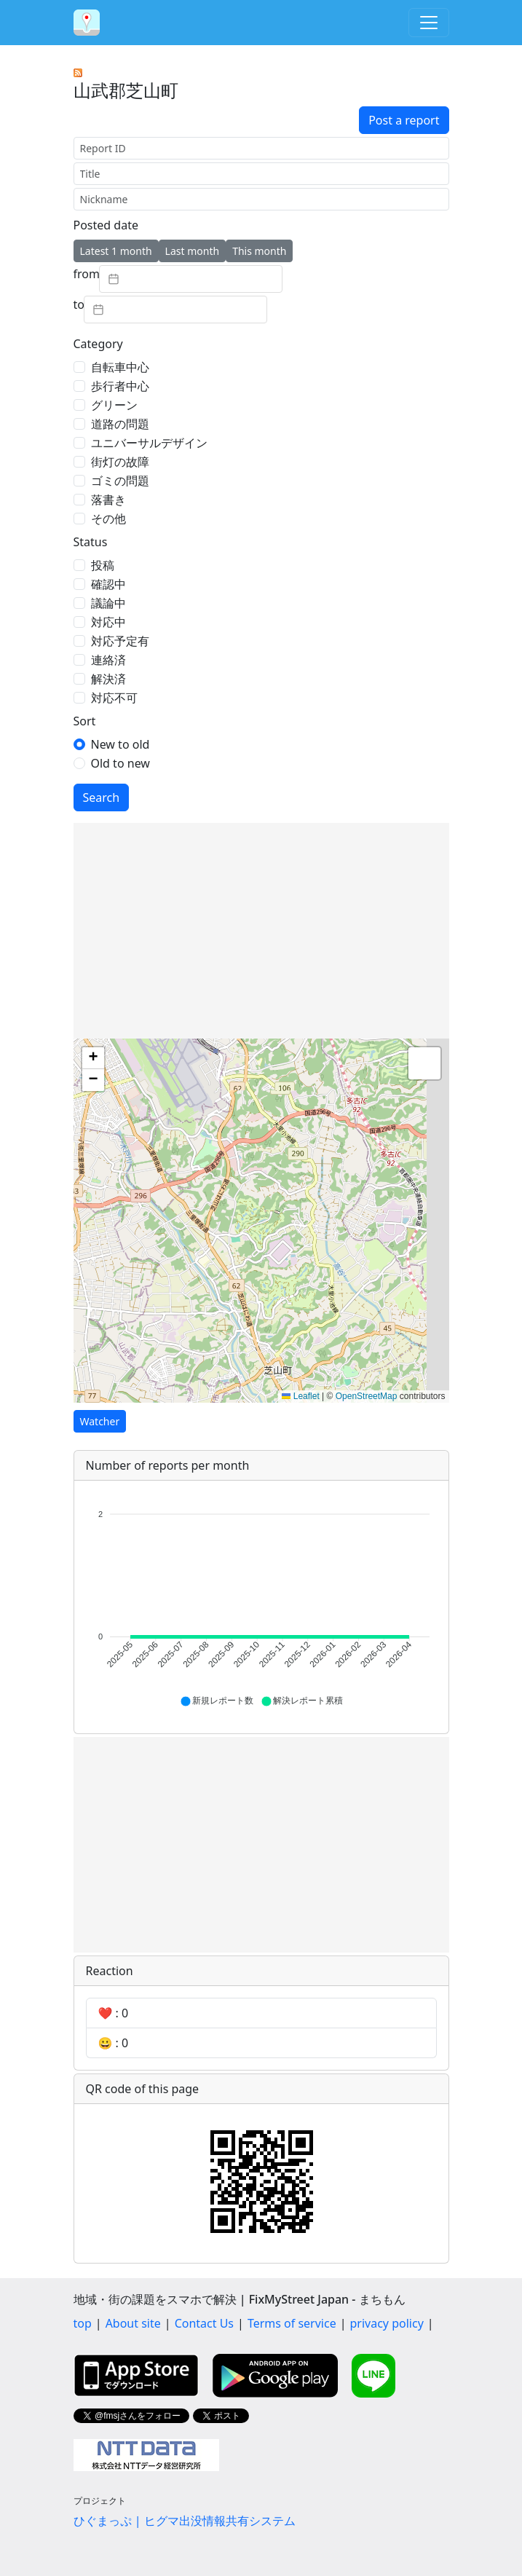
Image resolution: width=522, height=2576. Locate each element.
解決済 (108, 679)
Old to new (120, 763)
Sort (85, 721)
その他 (108, 519)
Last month (192, 251)
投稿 (102, 565)
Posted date (106, 225)
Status (91, 542)
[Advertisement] (261, 931)
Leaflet (300, 1396)
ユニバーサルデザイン (149, 443)
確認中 (108, 584)
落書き (108, 500)
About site (133, 2323)
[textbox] (190, 279)
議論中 (108, 603)
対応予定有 (120, 641)
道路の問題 (120, 424)
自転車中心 (120, 367)
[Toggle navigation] (428, 22)
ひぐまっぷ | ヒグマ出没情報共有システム (185, 2521)
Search (101, 797)
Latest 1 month (116, 251)
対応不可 (114, 698)
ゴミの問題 (120, 481)
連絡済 (108, 660)
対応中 (108, 622)
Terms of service (292, 2323)
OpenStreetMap (367, 1396)
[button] (93, 1058)
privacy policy (387, 2323)
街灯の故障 (120, 462)
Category (98, 344)
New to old (120, 744)
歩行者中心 (120, 386)
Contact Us (204, 2323)
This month (259, 251)
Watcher (100, 1421)
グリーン (114, 405)
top (83, 2323)
